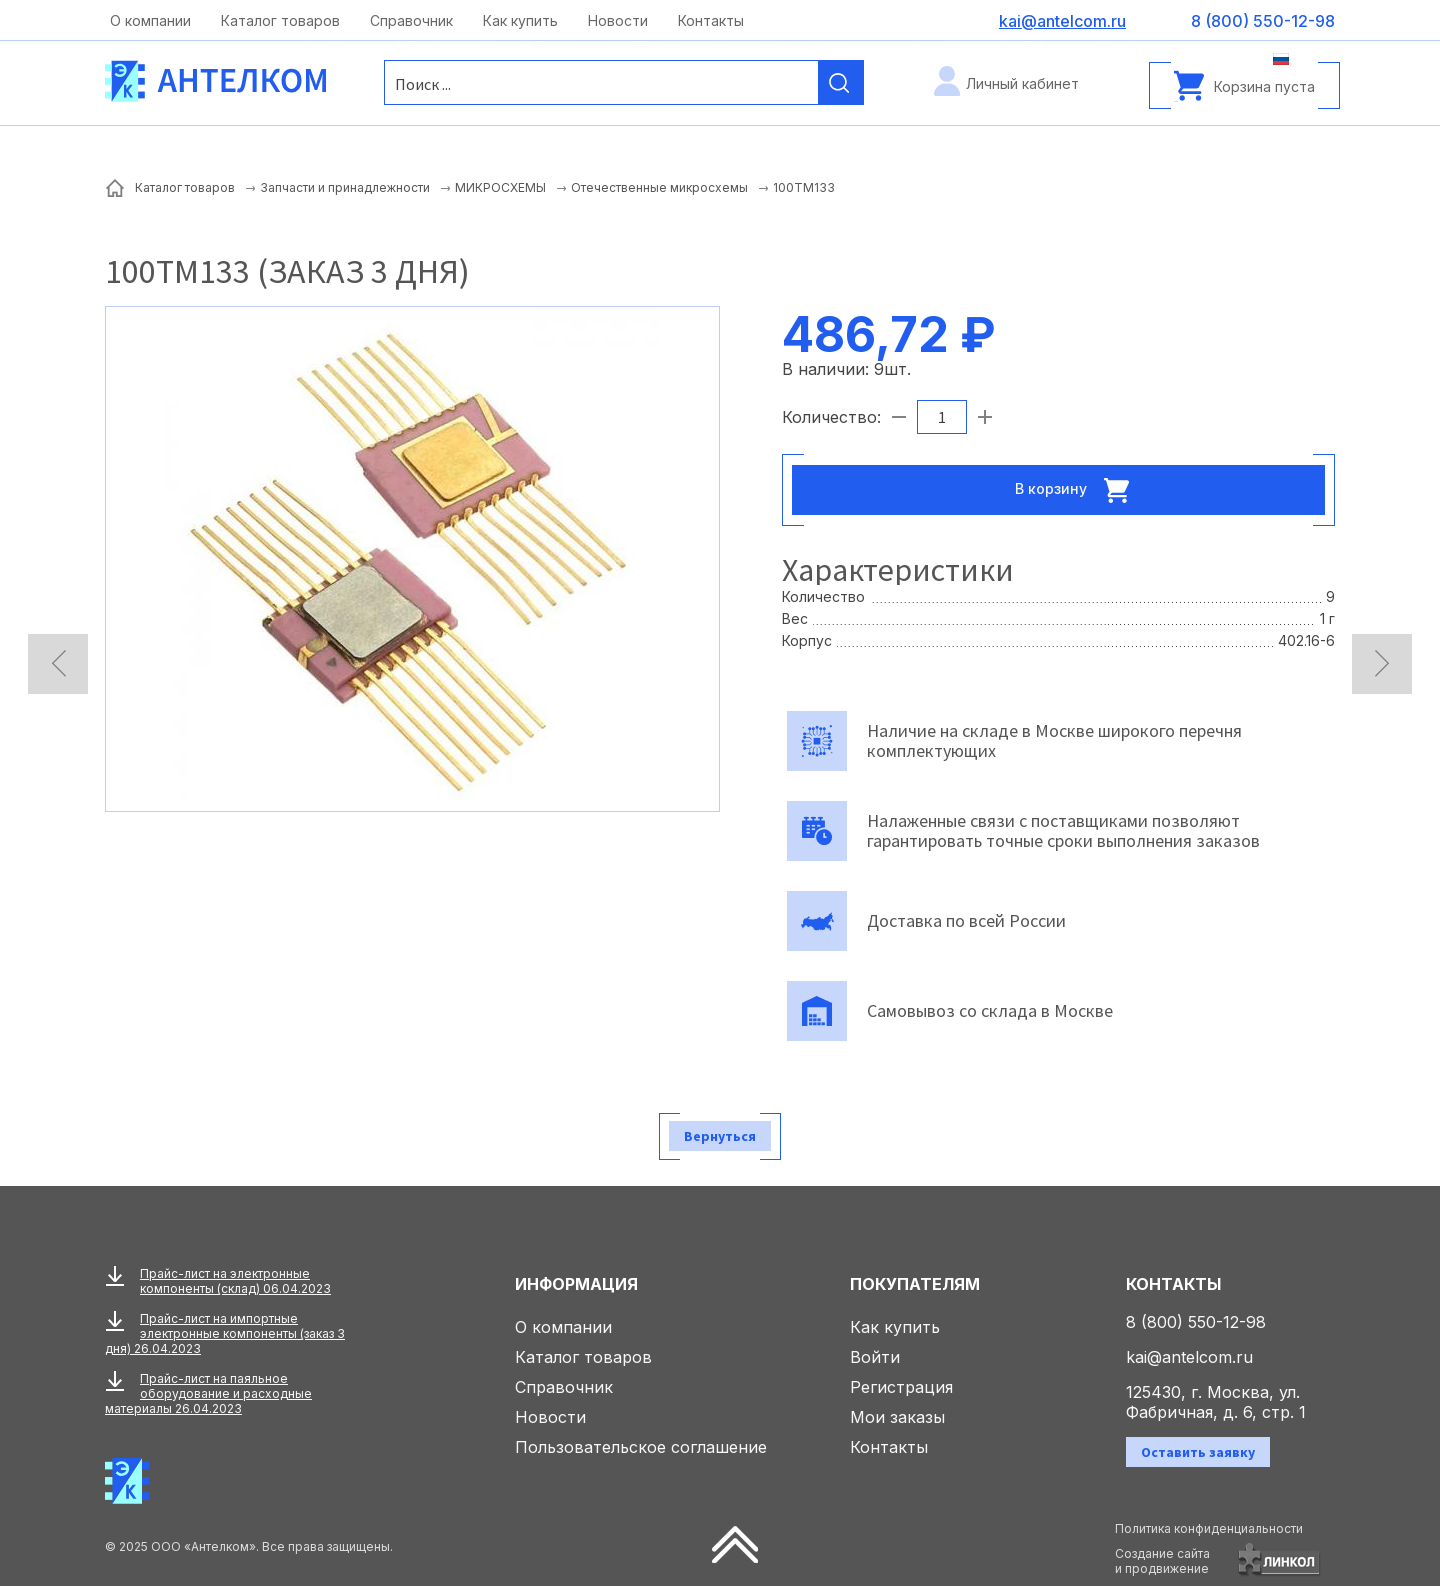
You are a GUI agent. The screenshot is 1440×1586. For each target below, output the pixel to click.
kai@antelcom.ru (1189, 1357)
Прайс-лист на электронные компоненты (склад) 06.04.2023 (235, 1281)
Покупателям (915, 1284)
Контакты (711, 20)
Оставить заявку (1198, 1452)
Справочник (411, 20)
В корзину (1078, 490)
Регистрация (901, 1387)
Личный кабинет (1022, 83)
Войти (875, 1357)
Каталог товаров (280, 20)
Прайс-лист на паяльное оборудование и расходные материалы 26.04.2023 (208, 1393)
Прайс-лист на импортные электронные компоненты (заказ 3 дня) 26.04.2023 (225, 1333)
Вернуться (720, 1136)
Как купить (520, 20)
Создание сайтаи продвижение (1162, 1561)
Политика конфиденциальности (1209, 1528)
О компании (150, 20)
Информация (576, 1284)
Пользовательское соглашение (641, 1447)
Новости (618, 20)
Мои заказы (897, 1417)
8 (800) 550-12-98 (1196, 1322)
